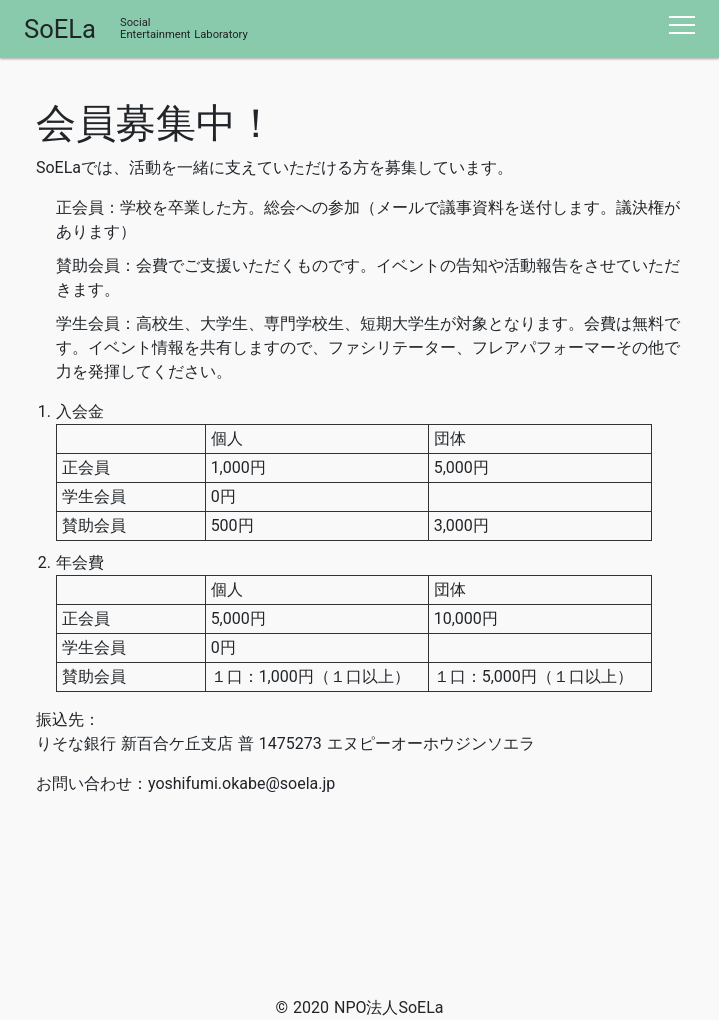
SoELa (60, 29)
